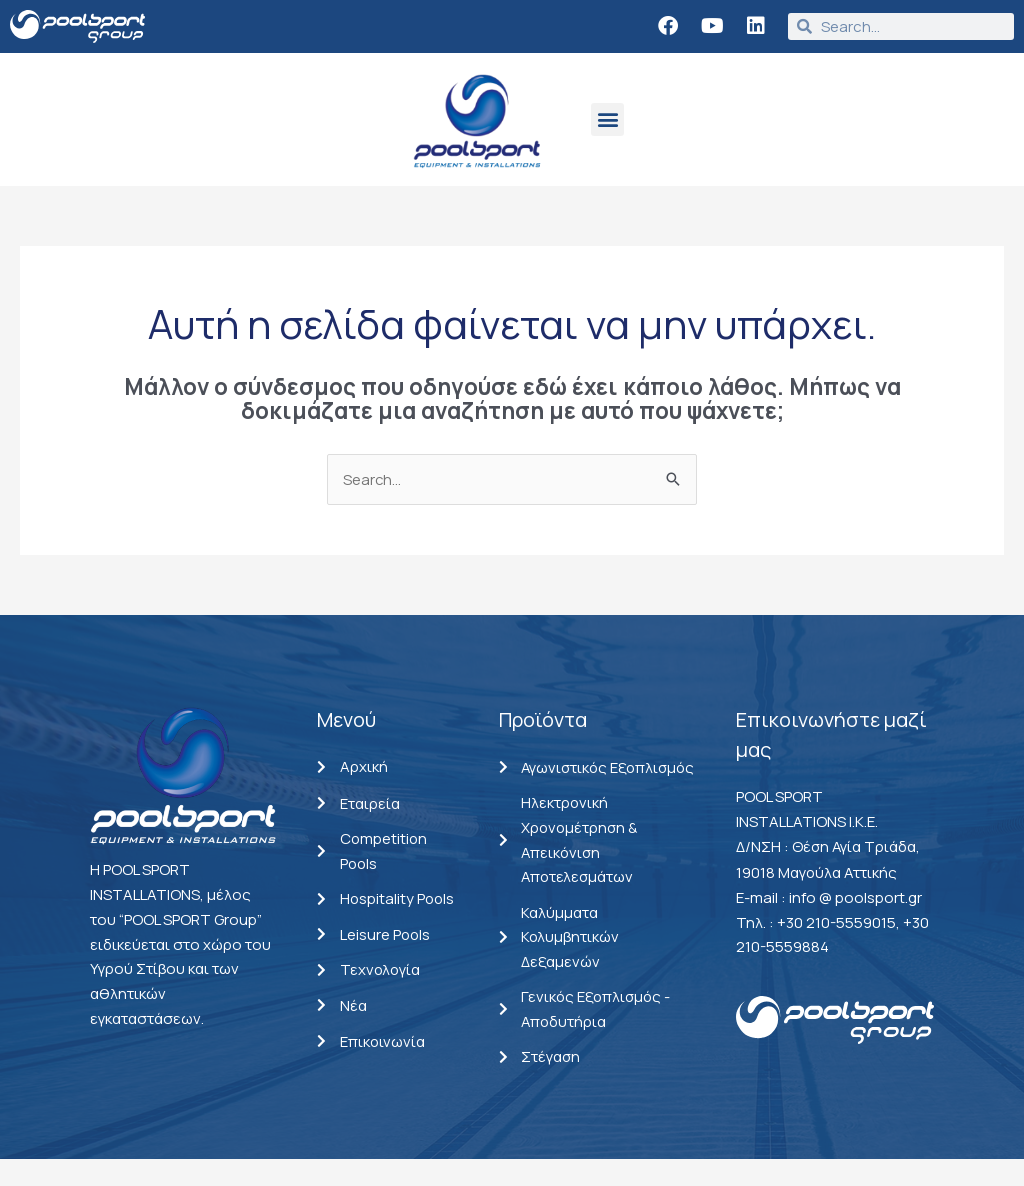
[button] (607, 119)
